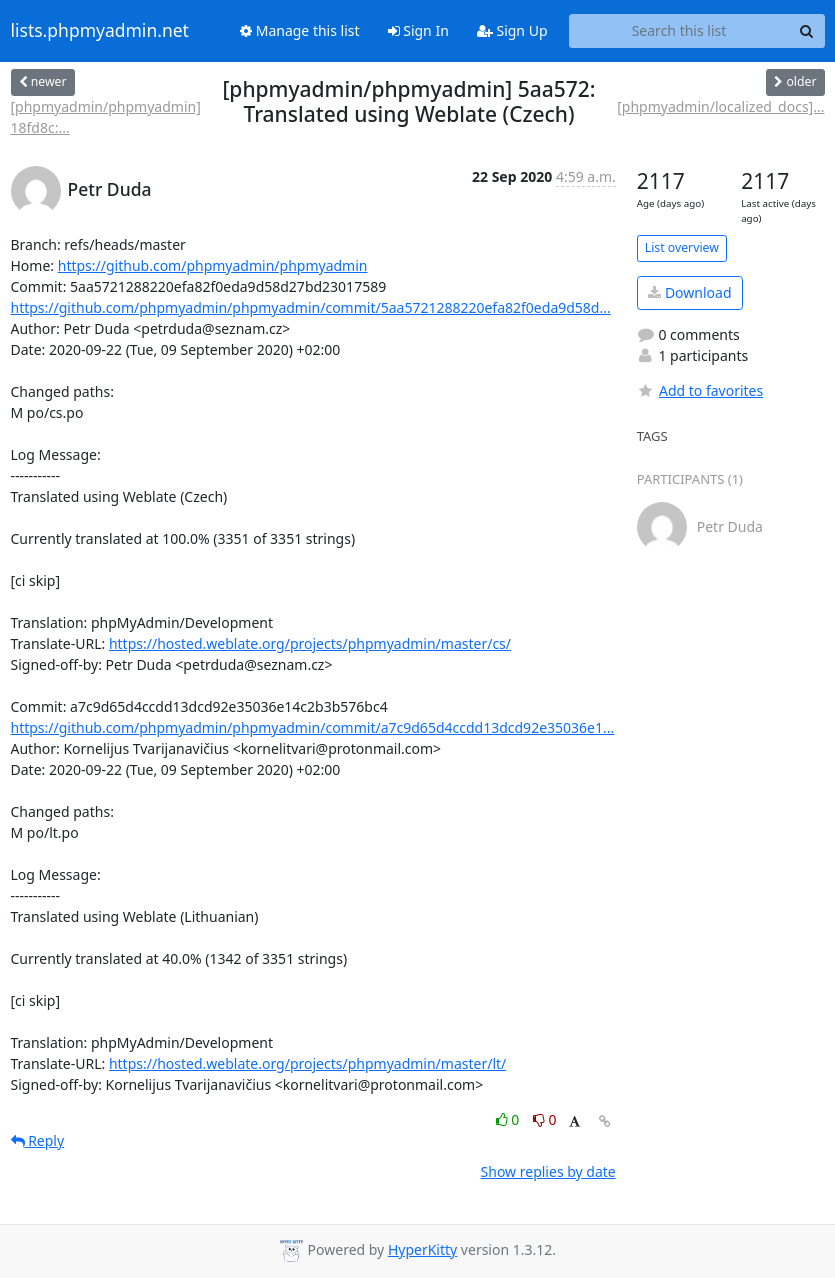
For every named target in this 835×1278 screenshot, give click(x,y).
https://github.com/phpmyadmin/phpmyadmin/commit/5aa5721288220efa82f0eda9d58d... (311, 307)
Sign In (418, 30)
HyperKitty (422, 1249)
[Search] (807, 31)
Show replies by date (548, 1171)
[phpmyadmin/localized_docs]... (720, 106)
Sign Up (512, 30)
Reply (38, 1140)
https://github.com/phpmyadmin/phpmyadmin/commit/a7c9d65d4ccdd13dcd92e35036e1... (313, 727)
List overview (682, 247)
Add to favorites (700, 390)
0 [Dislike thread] (545, 1119)
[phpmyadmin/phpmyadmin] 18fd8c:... (106, 117)
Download (689, 292)
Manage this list (300, 30)
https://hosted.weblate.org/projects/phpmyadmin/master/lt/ (307, 1063)
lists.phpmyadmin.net (100, 31)
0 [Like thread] (509, 1119)
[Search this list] (679, 31)
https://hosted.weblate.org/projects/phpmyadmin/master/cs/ (310, 643)
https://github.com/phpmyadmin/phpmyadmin (213, 265)
